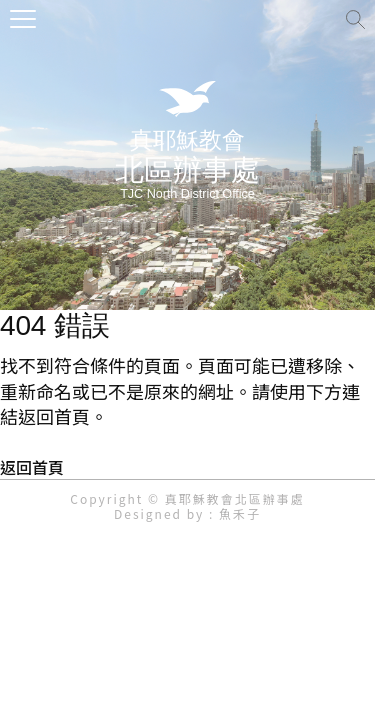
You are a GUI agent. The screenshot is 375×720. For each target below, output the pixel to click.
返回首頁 (32, 467)
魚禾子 (240, 513)
